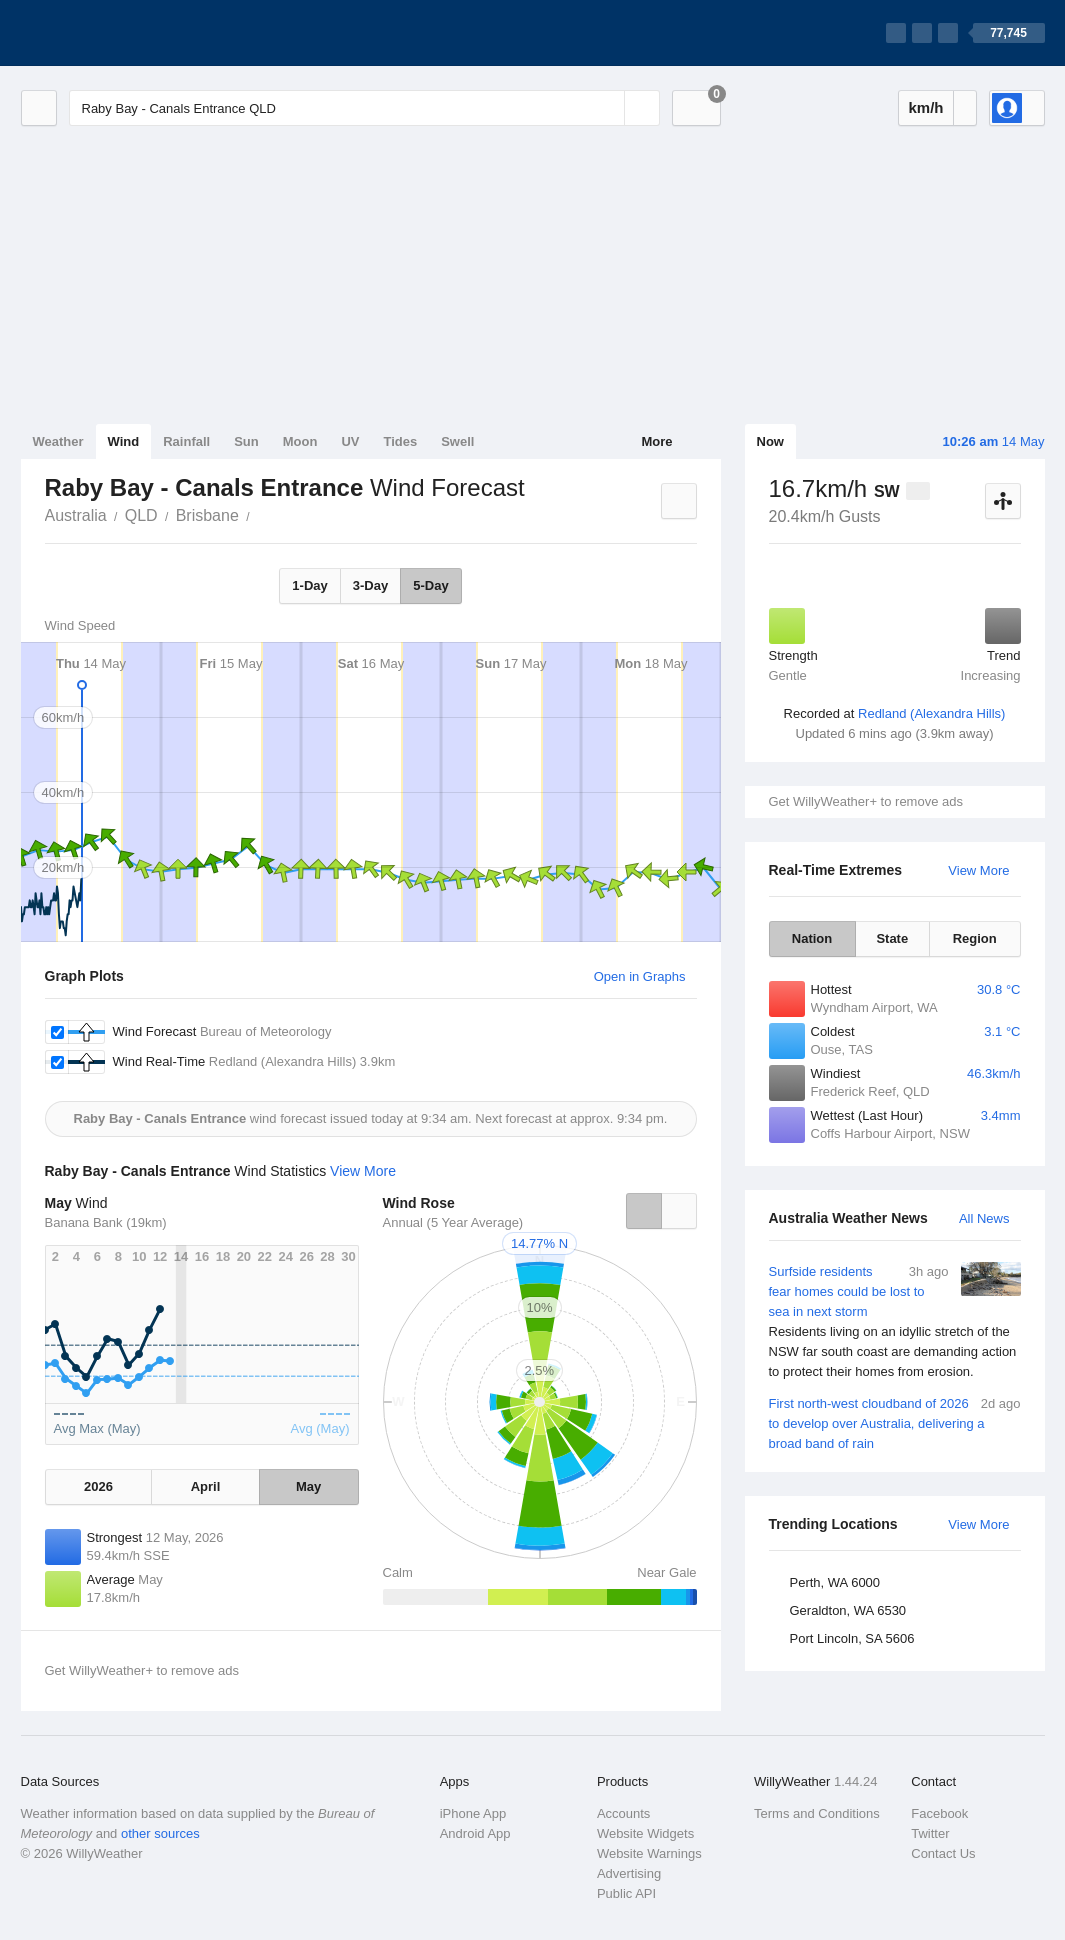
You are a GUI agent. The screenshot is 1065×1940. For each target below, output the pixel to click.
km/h (925, 107)
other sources (160, 1833)
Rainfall (186, 441)
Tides (400, 441)
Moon (300, 441)
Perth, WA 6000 (835, 1582)
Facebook (939, 1813)
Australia (76, 515)
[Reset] (607, 108)
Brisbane (207, 515)
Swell (457, 441)
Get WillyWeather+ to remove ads (866, 801)
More (656, 441)
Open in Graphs (640, 976)
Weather (58, 441)
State (892, 938)
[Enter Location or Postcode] (364, 108)
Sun (246, 441)
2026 (98, 1486)
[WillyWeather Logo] (115, 33)
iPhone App (473, 1813)
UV (350, 441)
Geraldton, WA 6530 (848, 1610)
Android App (475, 1833)
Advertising (629, 1873)
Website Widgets (645, 1833)
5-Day (430, 585)
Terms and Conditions (817, 1813)
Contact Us (943, 1853)
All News (984, 1218)
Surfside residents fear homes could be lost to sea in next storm (895, 1322)
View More (978, 870)
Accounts (623, 1813)
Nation (812, 938)
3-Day (370, 585)
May (308, 1486)
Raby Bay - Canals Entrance (261, 514)
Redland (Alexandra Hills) (931, 713)
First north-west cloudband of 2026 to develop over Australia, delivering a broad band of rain (895, 1422)
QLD (141, 515)
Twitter (930, 1833)
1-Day (309, 585)
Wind (124, 441)
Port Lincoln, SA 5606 (852, 1638)
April (206, 1486)
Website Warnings (649, 1853)
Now (770, 441)
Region (975, 938)
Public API (626, 1893)
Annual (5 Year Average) (453, 1222)
